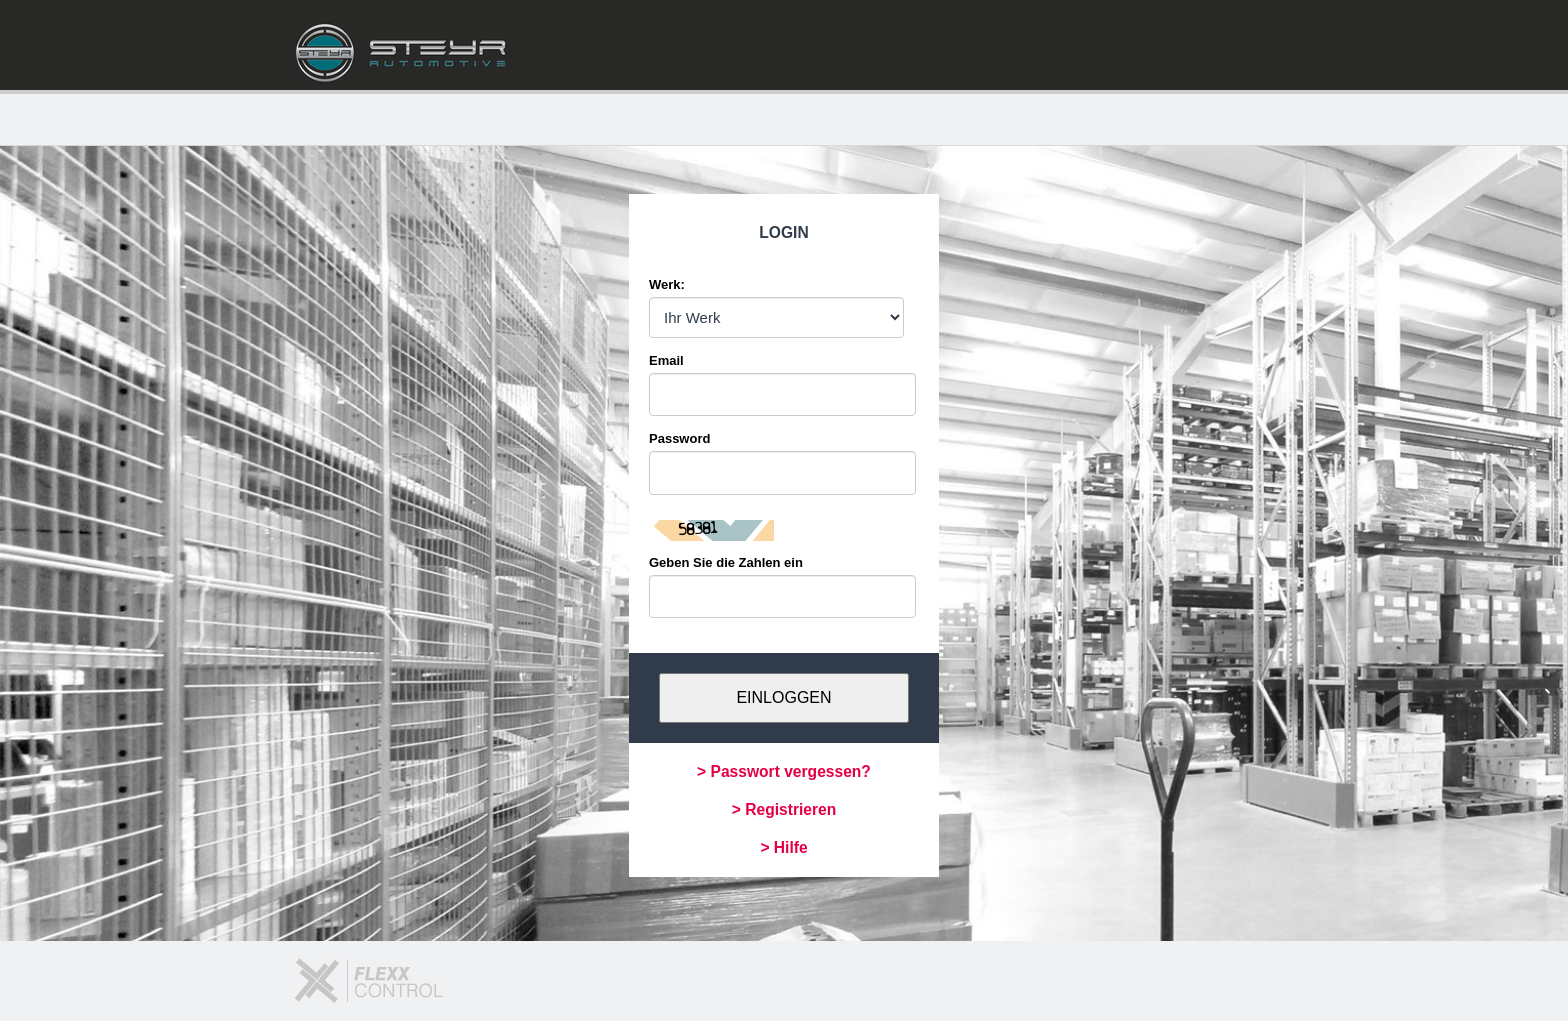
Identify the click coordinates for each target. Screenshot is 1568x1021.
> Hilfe (783, 847)
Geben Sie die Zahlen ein (726, 562)
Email (666, 360)
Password (679, 438)
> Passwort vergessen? (784, 771)
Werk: (667, 284)
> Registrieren (784, 809)
